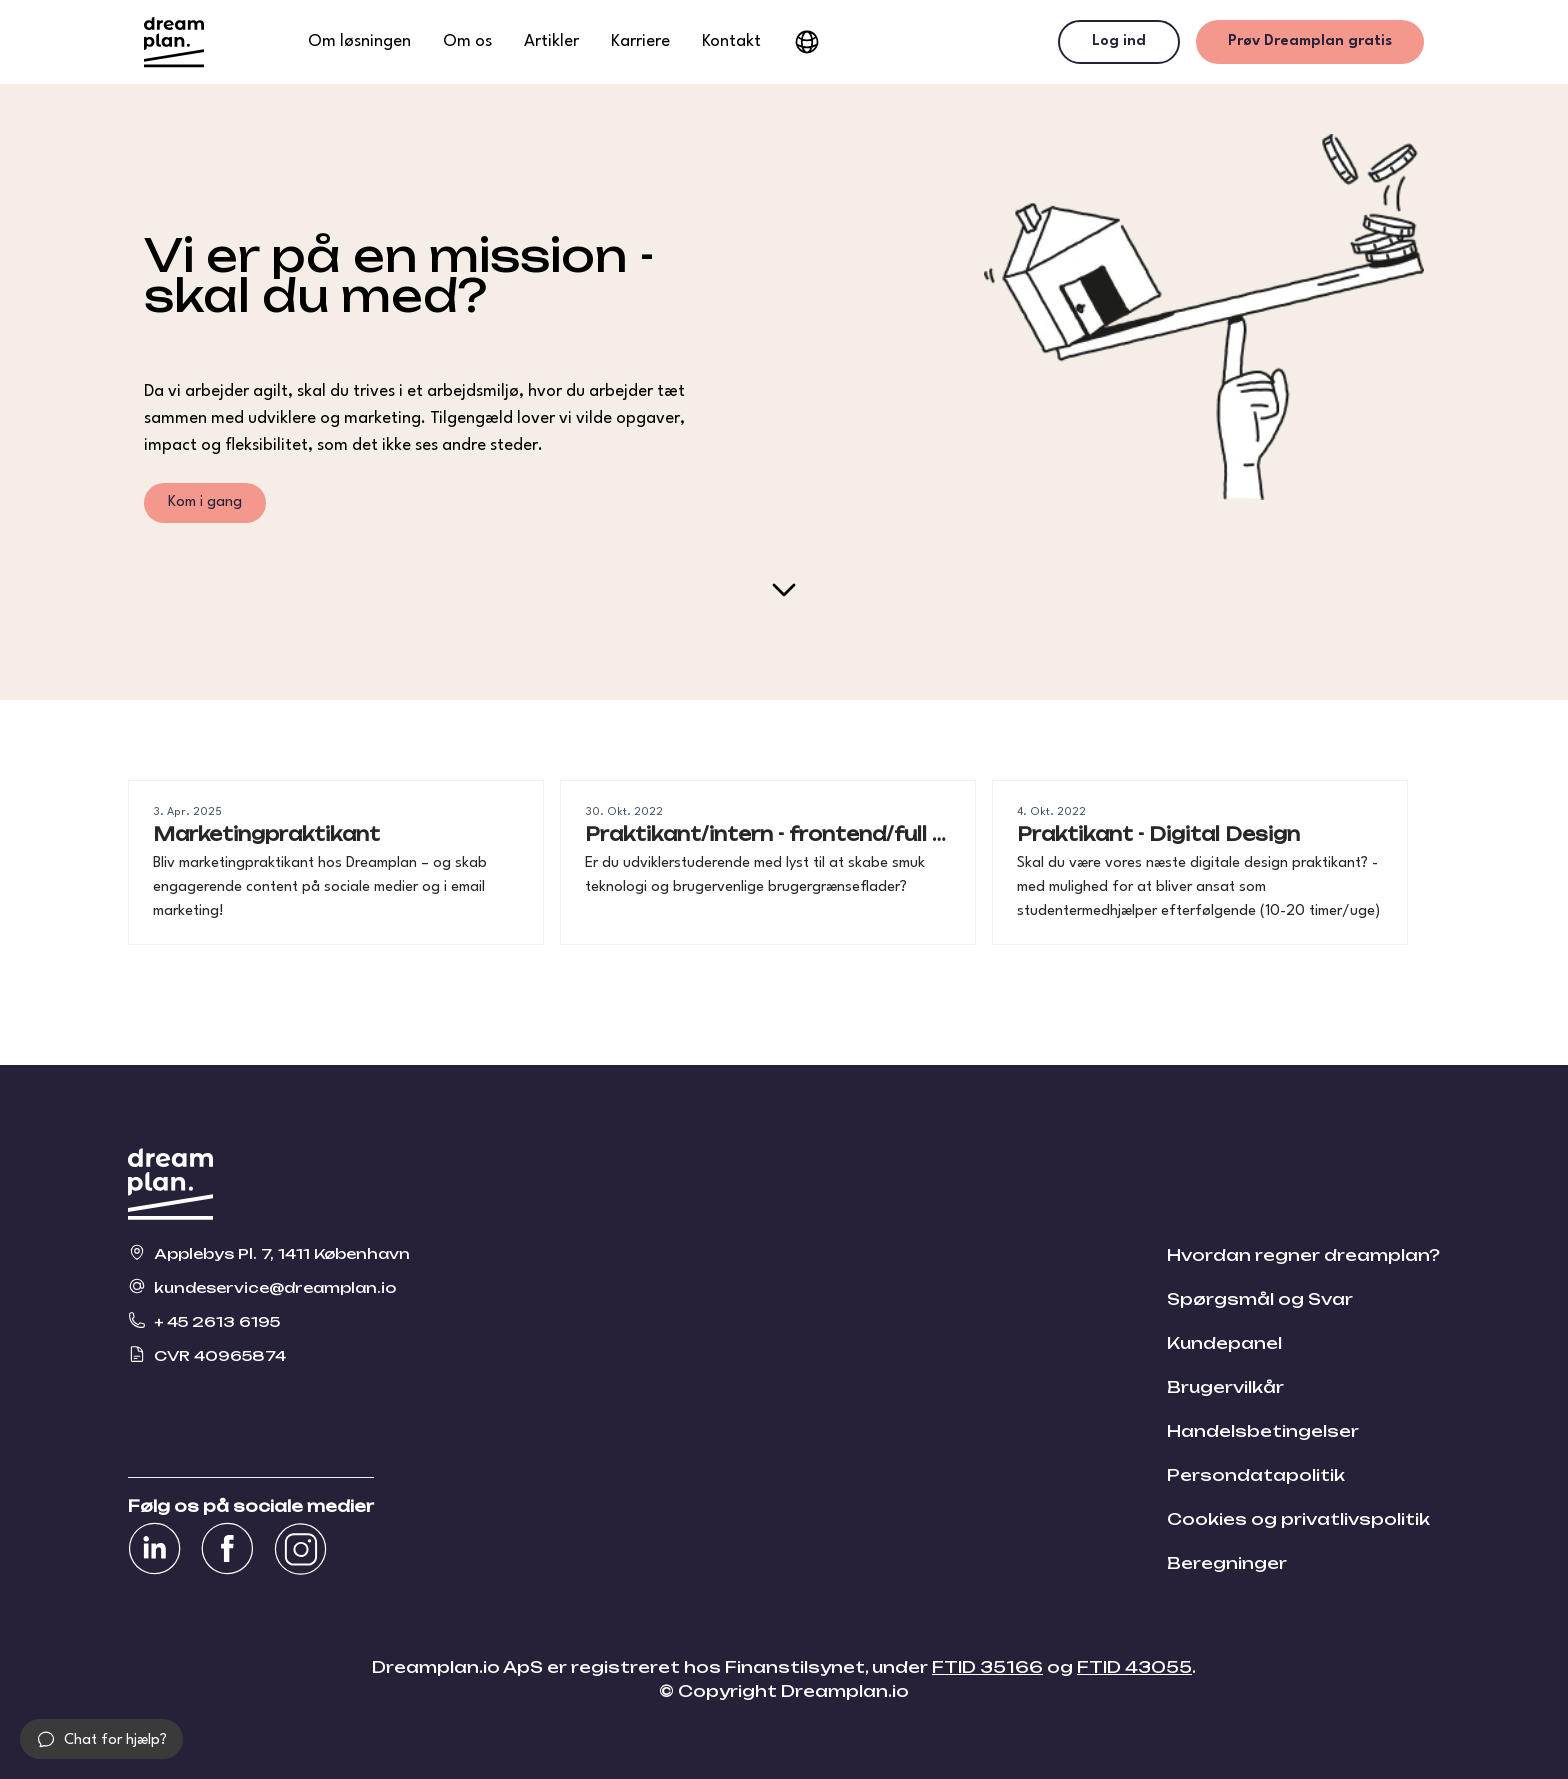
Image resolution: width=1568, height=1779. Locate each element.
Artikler (551, 41)
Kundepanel (1224, 1343)
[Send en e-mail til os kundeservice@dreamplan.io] (269, 1286)
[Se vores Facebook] (227, 1548)
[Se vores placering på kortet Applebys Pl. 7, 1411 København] (269, 1252)
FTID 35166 (987, 1667)
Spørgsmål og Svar (1260, 1299)
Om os (467, 41)
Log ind (1119, 41)
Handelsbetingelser (1263, 1431)
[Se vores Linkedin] (154, 1548)
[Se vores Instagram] (300, 1548)
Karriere (640, 41)
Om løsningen (359, 41)
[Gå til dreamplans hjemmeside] (174, 42)
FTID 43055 (1134, 1667)
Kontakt (731, 41)
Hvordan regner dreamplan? (1303, 1255)
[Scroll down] (784, 590)
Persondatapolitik (1256, 1475)
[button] (101, 1739)
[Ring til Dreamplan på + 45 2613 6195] (269, 1320)
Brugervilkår (1225, 1387)
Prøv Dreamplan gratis (1310, 41)
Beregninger (1227, 1563)
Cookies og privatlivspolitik (1298, 1519)
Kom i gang (205, 502)
